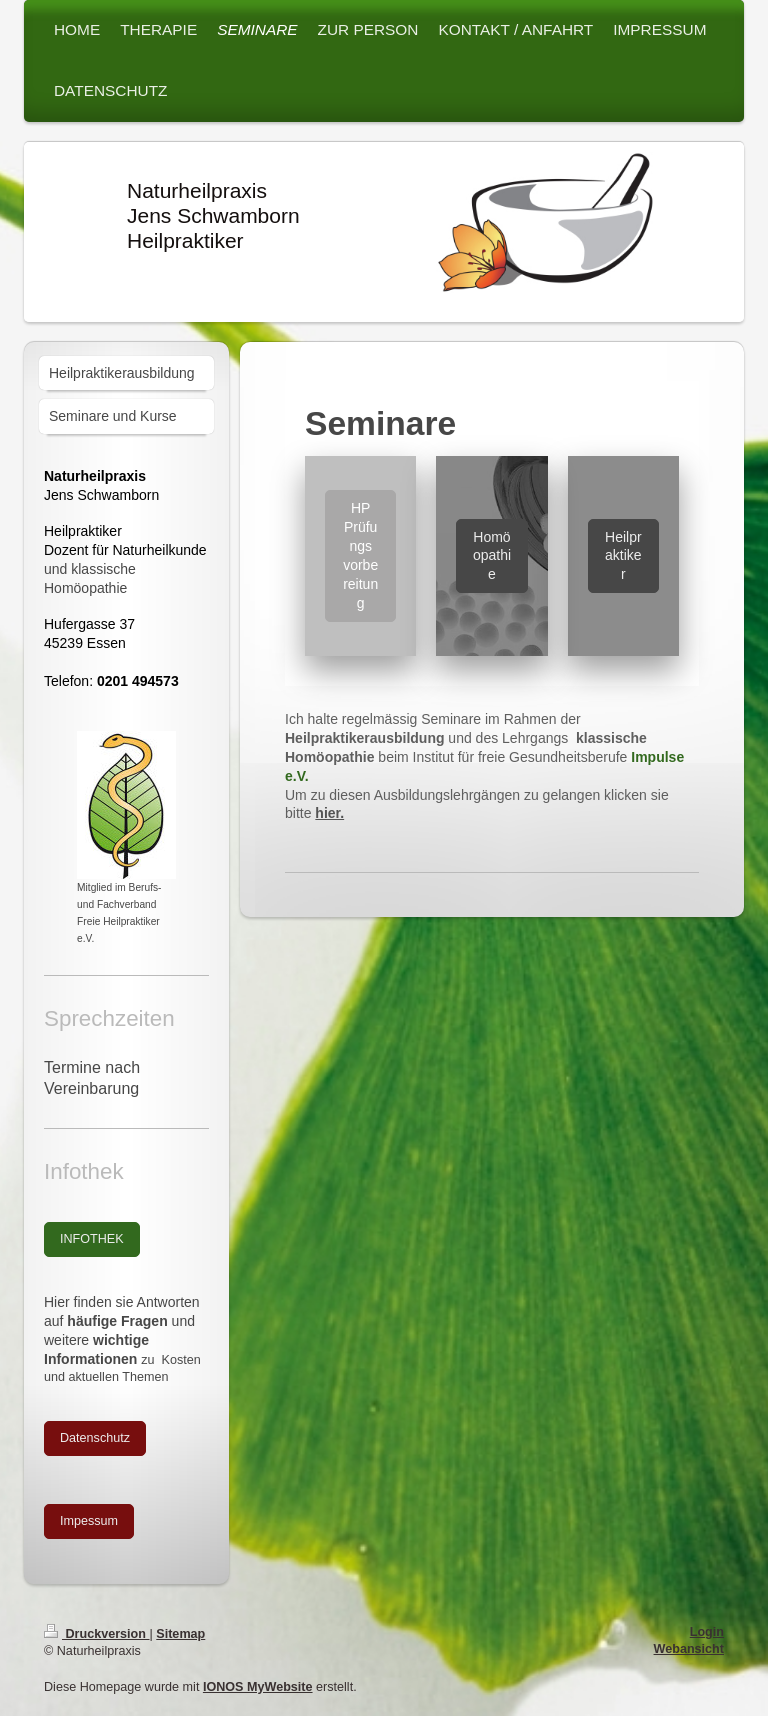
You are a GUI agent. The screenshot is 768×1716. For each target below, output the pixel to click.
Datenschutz (95, 1438)
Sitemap (180, 1634)
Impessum (89, 1521)
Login (707, 1632)
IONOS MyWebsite (258, 1687)
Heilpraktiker (623, 556)
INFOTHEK (92, 1239)
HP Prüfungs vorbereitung (360, 555)
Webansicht (689, 1649)
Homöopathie (492, 556)
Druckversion (97, 1634)
